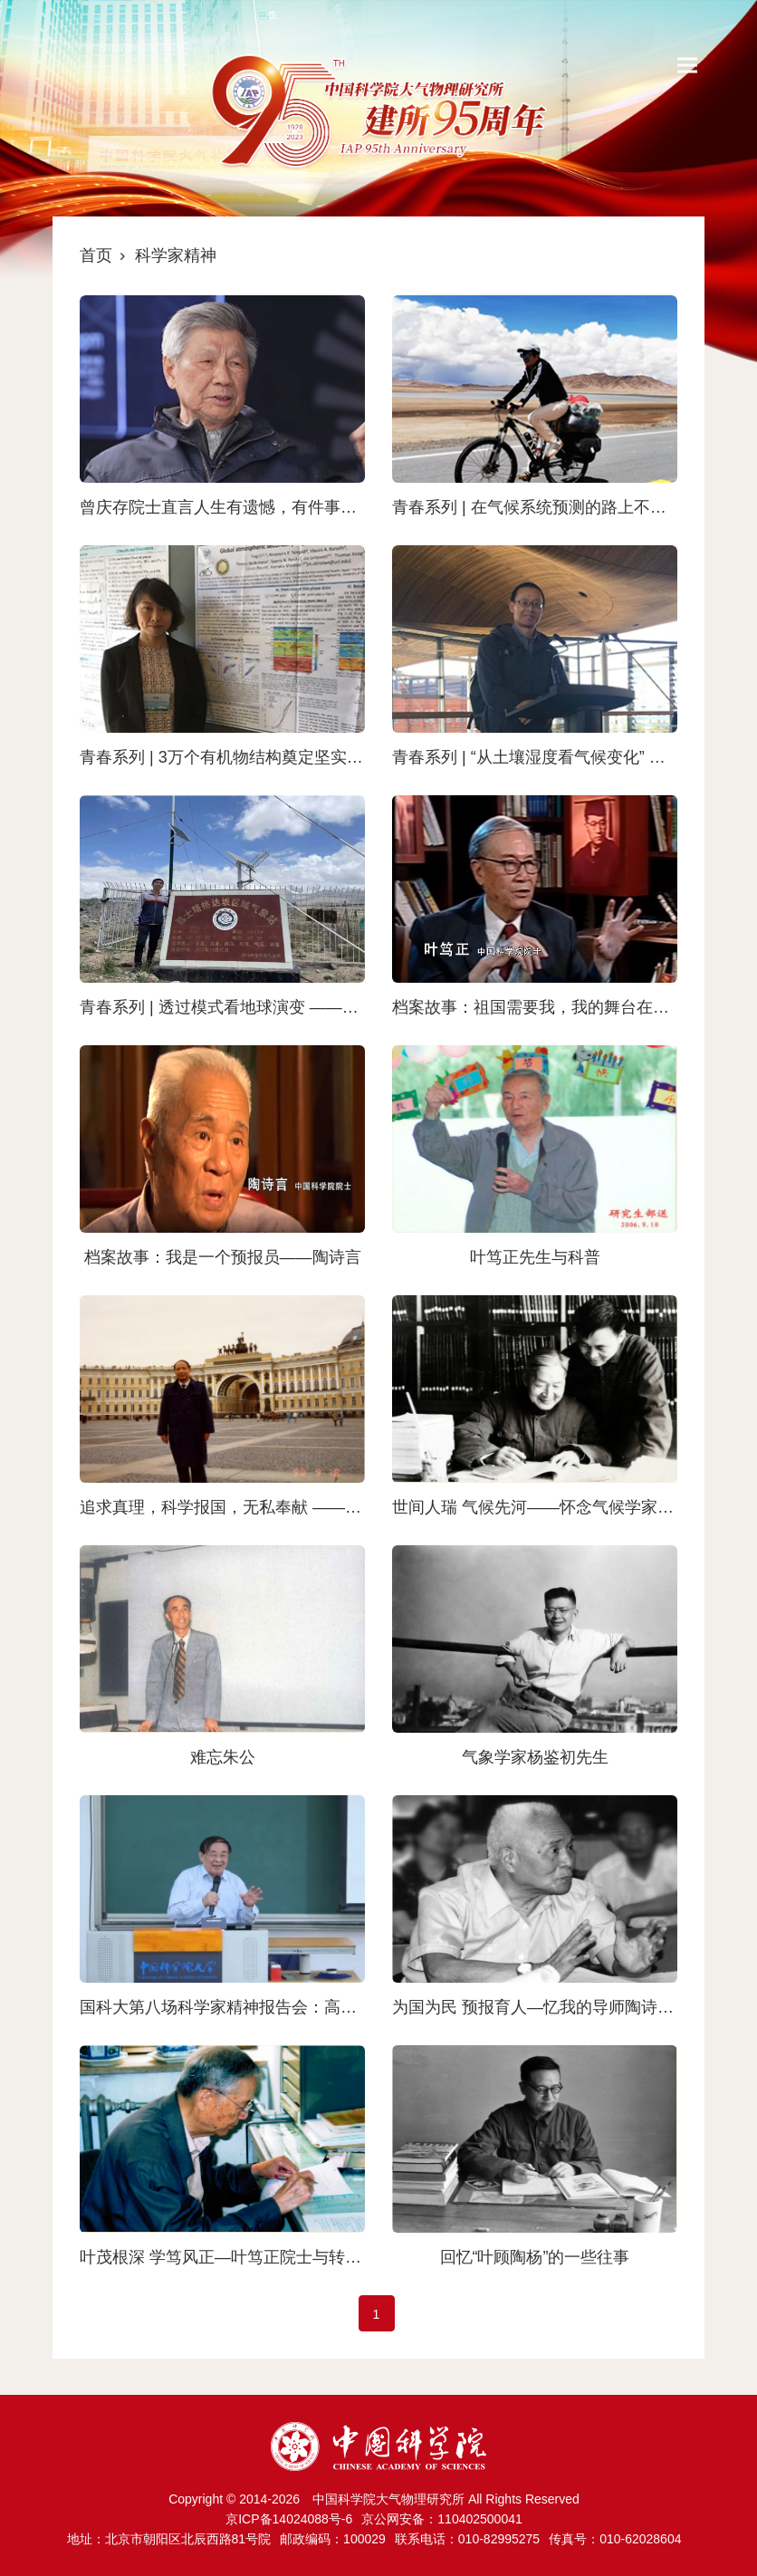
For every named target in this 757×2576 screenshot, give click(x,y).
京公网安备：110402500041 (441, 2519)
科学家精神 (175, 255)
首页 (96, 255)
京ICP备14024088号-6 (288, 2519)
